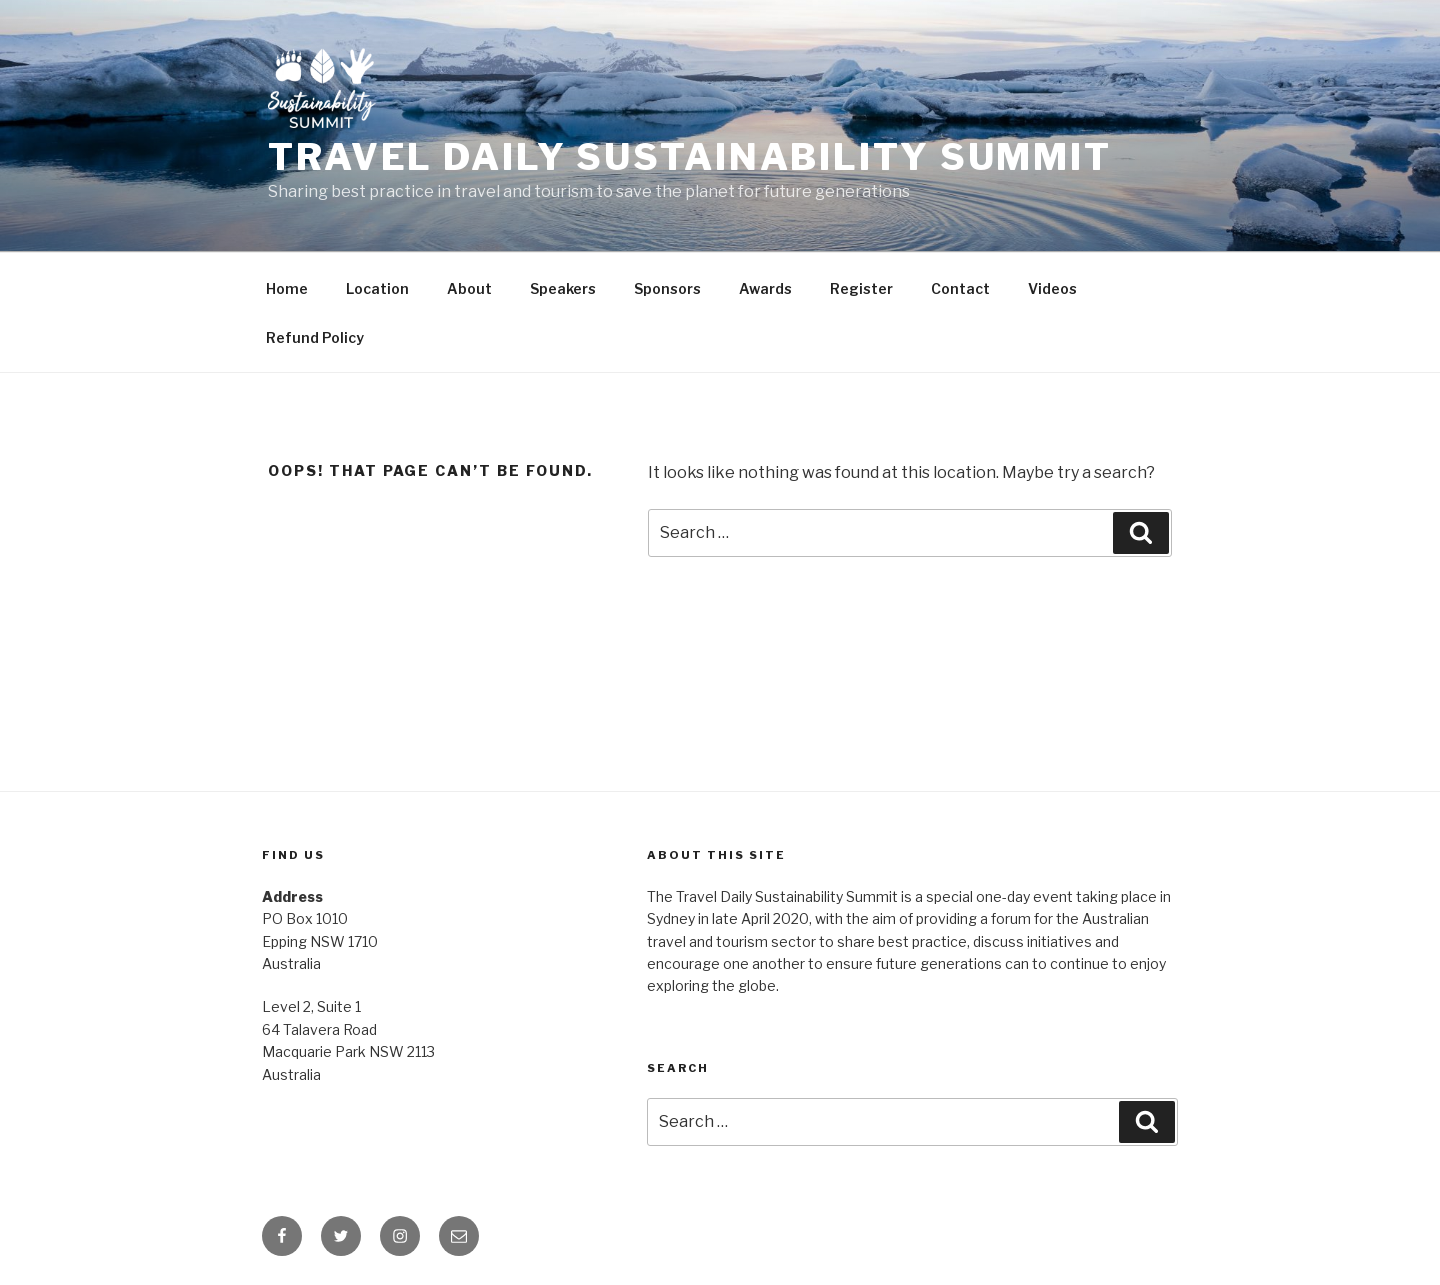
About (469, 288)
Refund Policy (315, 337)
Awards (765, 288)
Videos (1052, 288)
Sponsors (667, 288)
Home (287, 288)
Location (377, 288)
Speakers (563, 288)
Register (861, 288)
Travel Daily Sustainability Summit (690, 157)
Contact (960, 288)
